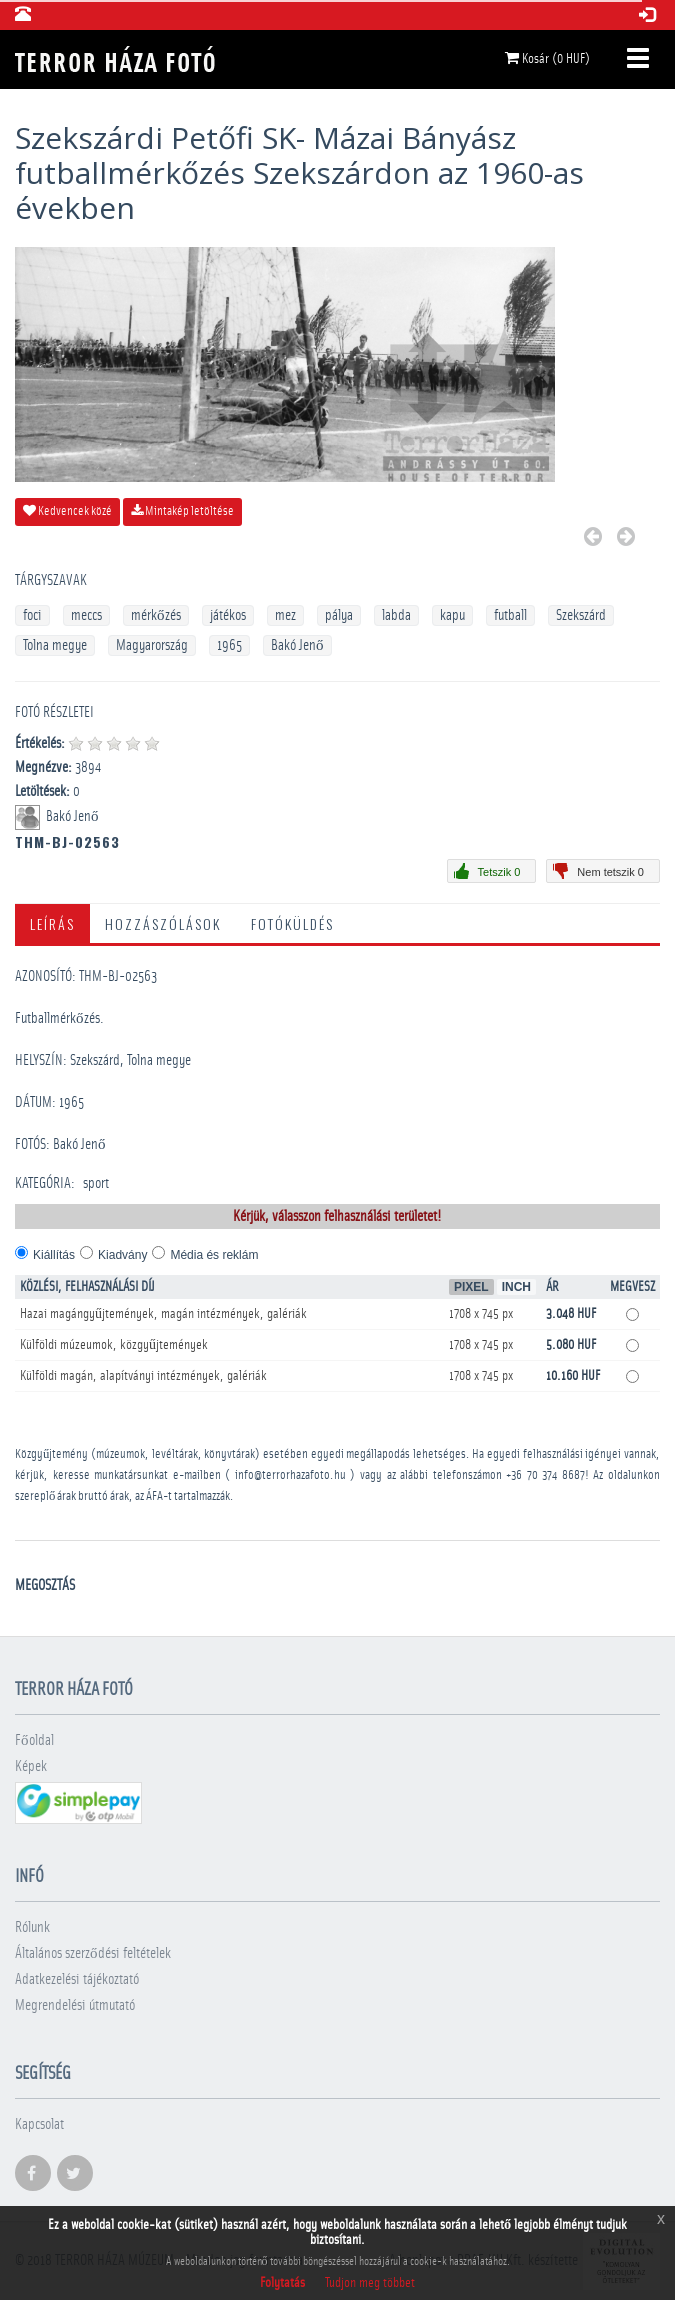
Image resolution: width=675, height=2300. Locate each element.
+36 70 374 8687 (545, 1475)
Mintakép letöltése (182, 511)
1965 (229, 645)
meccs (86, 615)
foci (32, 615)
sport (96, 1183)
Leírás (52, 923)
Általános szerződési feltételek (93, 1953)
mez (285, 615)
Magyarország (152, 645)
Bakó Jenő (297, 645)
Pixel (471, 1287)
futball (510, 615)
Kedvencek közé (67, 511)
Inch (516, 1287)
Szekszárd (581, 615)
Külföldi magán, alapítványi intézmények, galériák (143, 1376)
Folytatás (282, 2283)
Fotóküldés (292, 923)
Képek (31, 1766)
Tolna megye (55, 645)
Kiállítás (54, 1255)
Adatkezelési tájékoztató (77, 1979)
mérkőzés (156, 615)
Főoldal (34, 1740)
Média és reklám (214, 1255)
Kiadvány (122, 1255)
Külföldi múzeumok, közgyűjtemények (114, 1345)
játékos (228, 615)
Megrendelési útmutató (75, 2005)
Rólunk (32, 1927)
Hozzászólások (163, 923)
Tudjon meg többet (370, 2283)
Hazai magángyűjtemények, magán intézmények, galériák (163, 1314)
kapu (452, 615)
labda (396, 615)
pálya (339, 615)
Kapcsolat (39, 2124)
